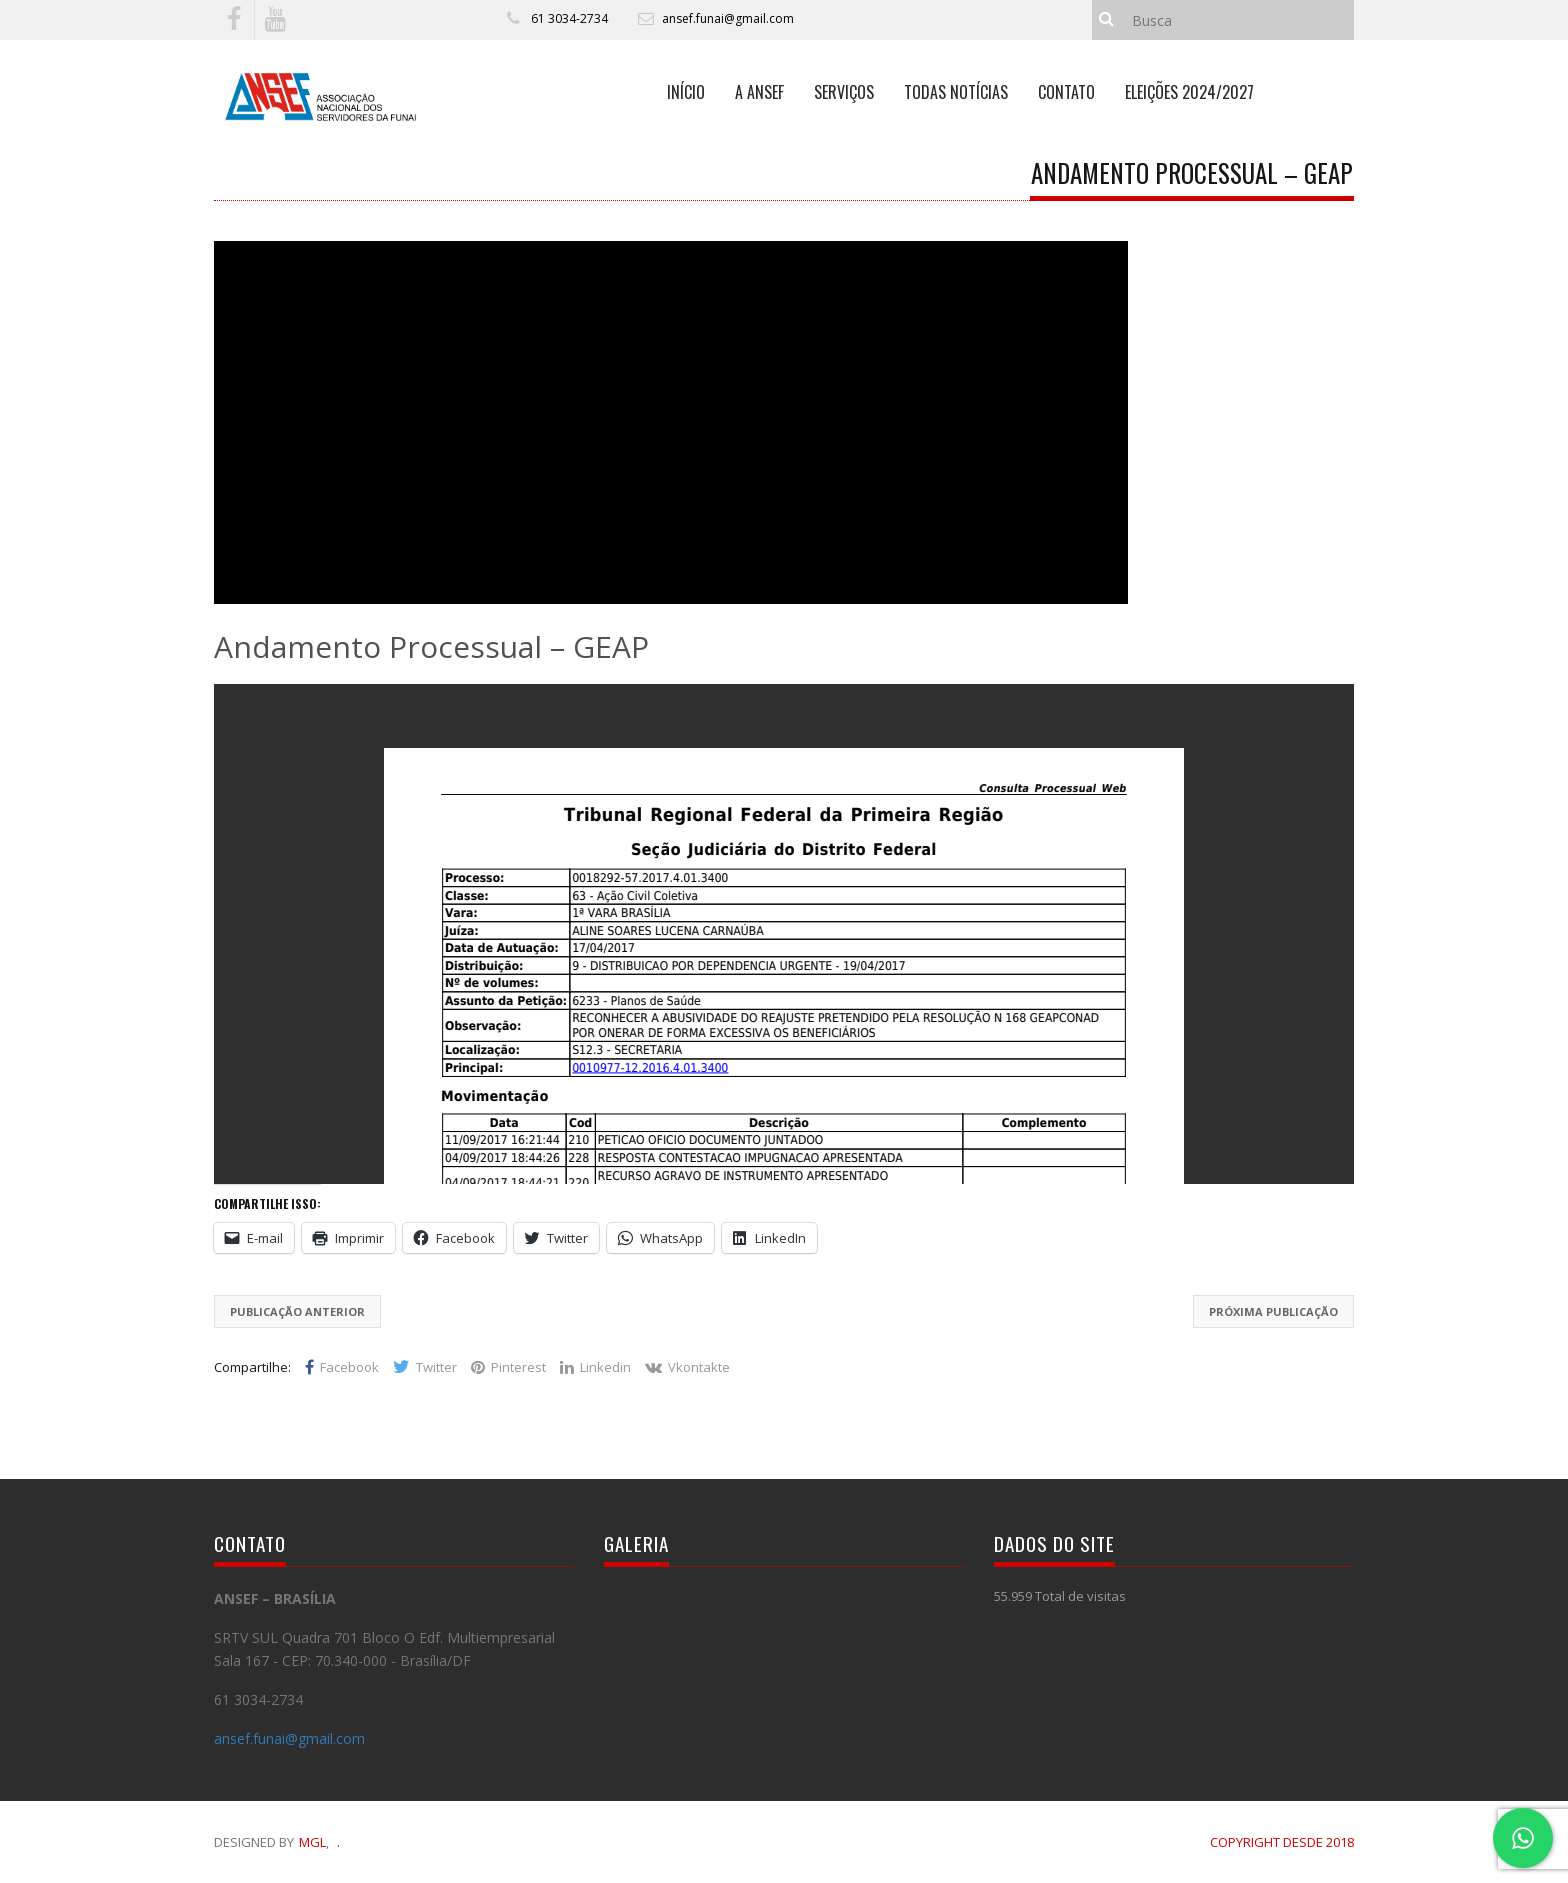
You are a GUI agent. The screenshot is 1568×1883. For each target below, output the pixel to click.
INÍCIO (686, 92)
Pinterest (508, 1367)
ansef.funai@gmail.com (728, 18)
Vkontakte (687, 1367)
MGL (312, 1842)
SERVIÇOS (844, 92)
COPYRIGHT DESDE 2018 (1282, 1842)
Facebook (342, 1367)
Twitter (425, 1367)
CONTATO (1066, 92)
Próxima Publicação (1273, 1311)
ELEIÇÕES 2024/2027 (1189, 92)
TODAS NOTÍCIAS (956, 92)
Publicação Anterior (297, 1311)
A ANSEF (759, 92)
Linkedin (595, 1367)
